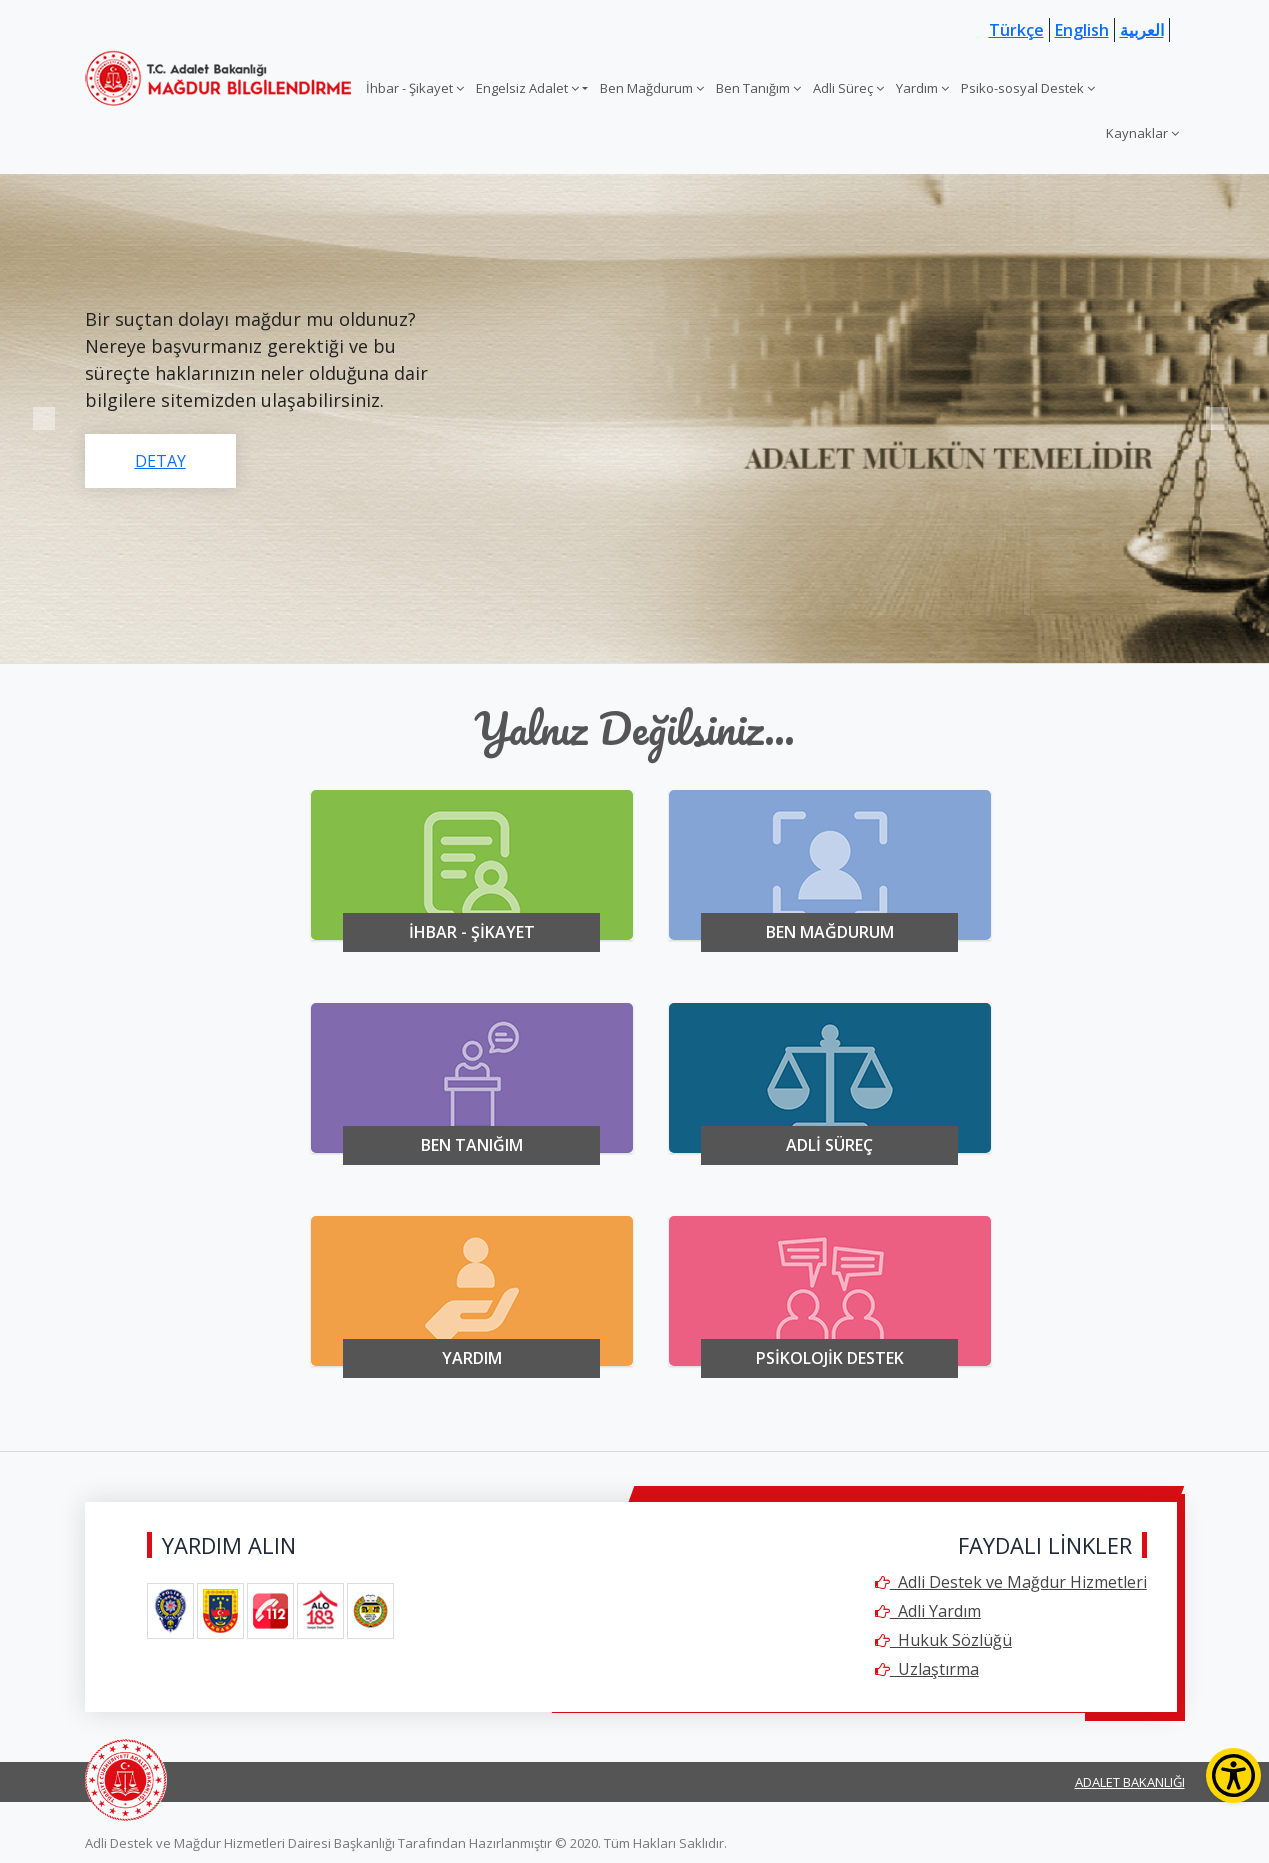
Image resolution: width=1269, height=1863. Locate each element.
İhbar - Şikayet (415, 88)
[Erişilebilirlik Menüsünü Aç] (1233, 1775)
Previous (43, 418)
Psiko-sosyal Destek (1028, 88)
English (1082, 30)
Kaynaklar (1142, 133)
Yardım (922, 88)
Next (1217, 418)
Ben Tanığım (758, 88)
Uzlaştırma (927, 1669)
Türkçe (1016, 30)
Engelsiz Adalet (527, 88)
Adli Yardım (928, 1611)
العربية (1142, 30)
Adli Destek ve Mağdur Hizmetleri (1011, 1582)
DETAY (160, 461)
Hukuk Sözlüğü (943, 1640)
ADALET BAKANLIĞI (1130, 1782)
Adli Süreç (848, 88)
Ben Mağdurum (652, 88)
